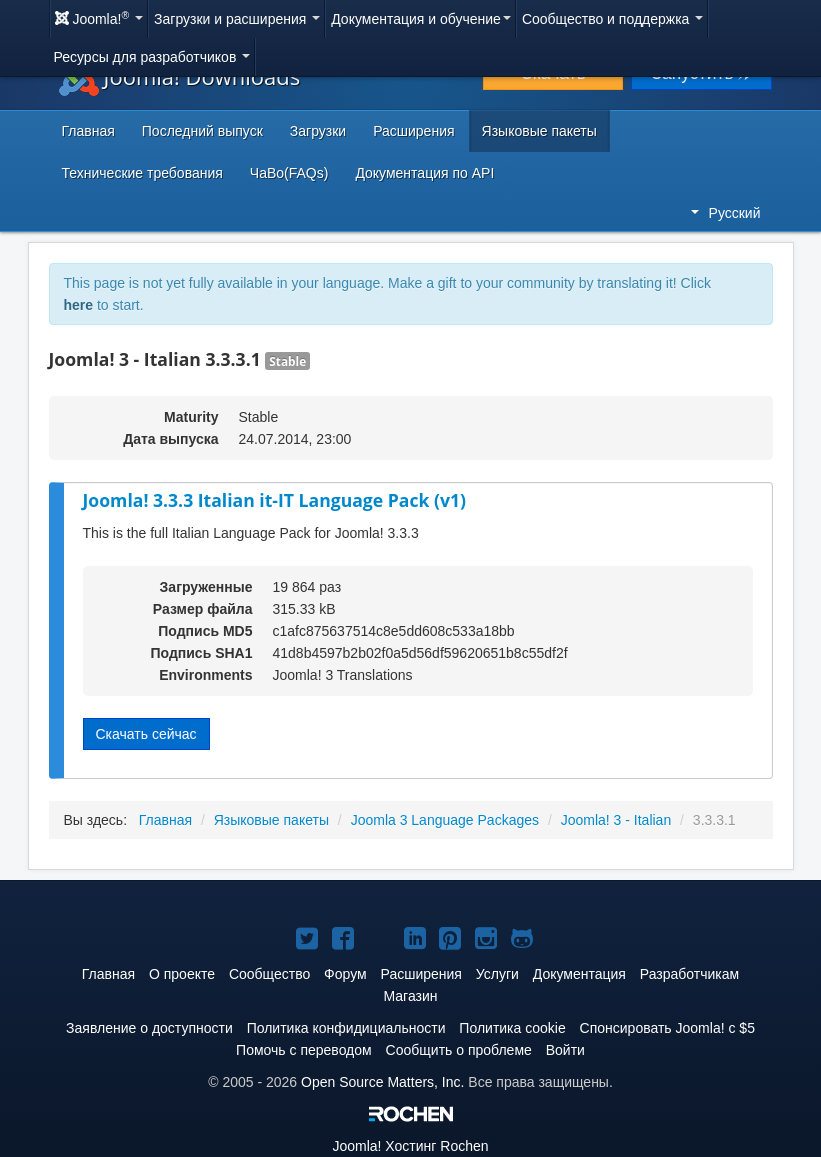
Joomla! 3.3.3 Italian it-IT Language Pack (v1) (274, 500)
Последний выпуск (202, 131)
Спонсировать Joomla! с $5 (667, 1028)
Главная (88, 131)
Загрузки (318, 131)
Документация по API (424, 173)
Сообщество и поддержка (612, 19)
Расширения (413, 131)
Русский (726, 213)
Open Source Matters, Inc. (382, 1082)
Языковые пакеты (539, 131)
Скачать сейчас (146, 734)
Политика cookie (512, 1028)
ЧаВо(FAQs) (289, 173)
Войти (565, 1050)
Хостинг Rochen (410, 1146)
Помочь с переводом (304, 1050)
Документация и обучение (421, 19)
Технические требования (142, 173)
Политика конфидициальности (346, 1028)
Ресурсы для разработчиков (152, 57)
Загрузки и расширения (237, 19)
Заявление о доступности (149, 1028)
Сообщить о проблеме (459, 1050)
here (79, 305)
